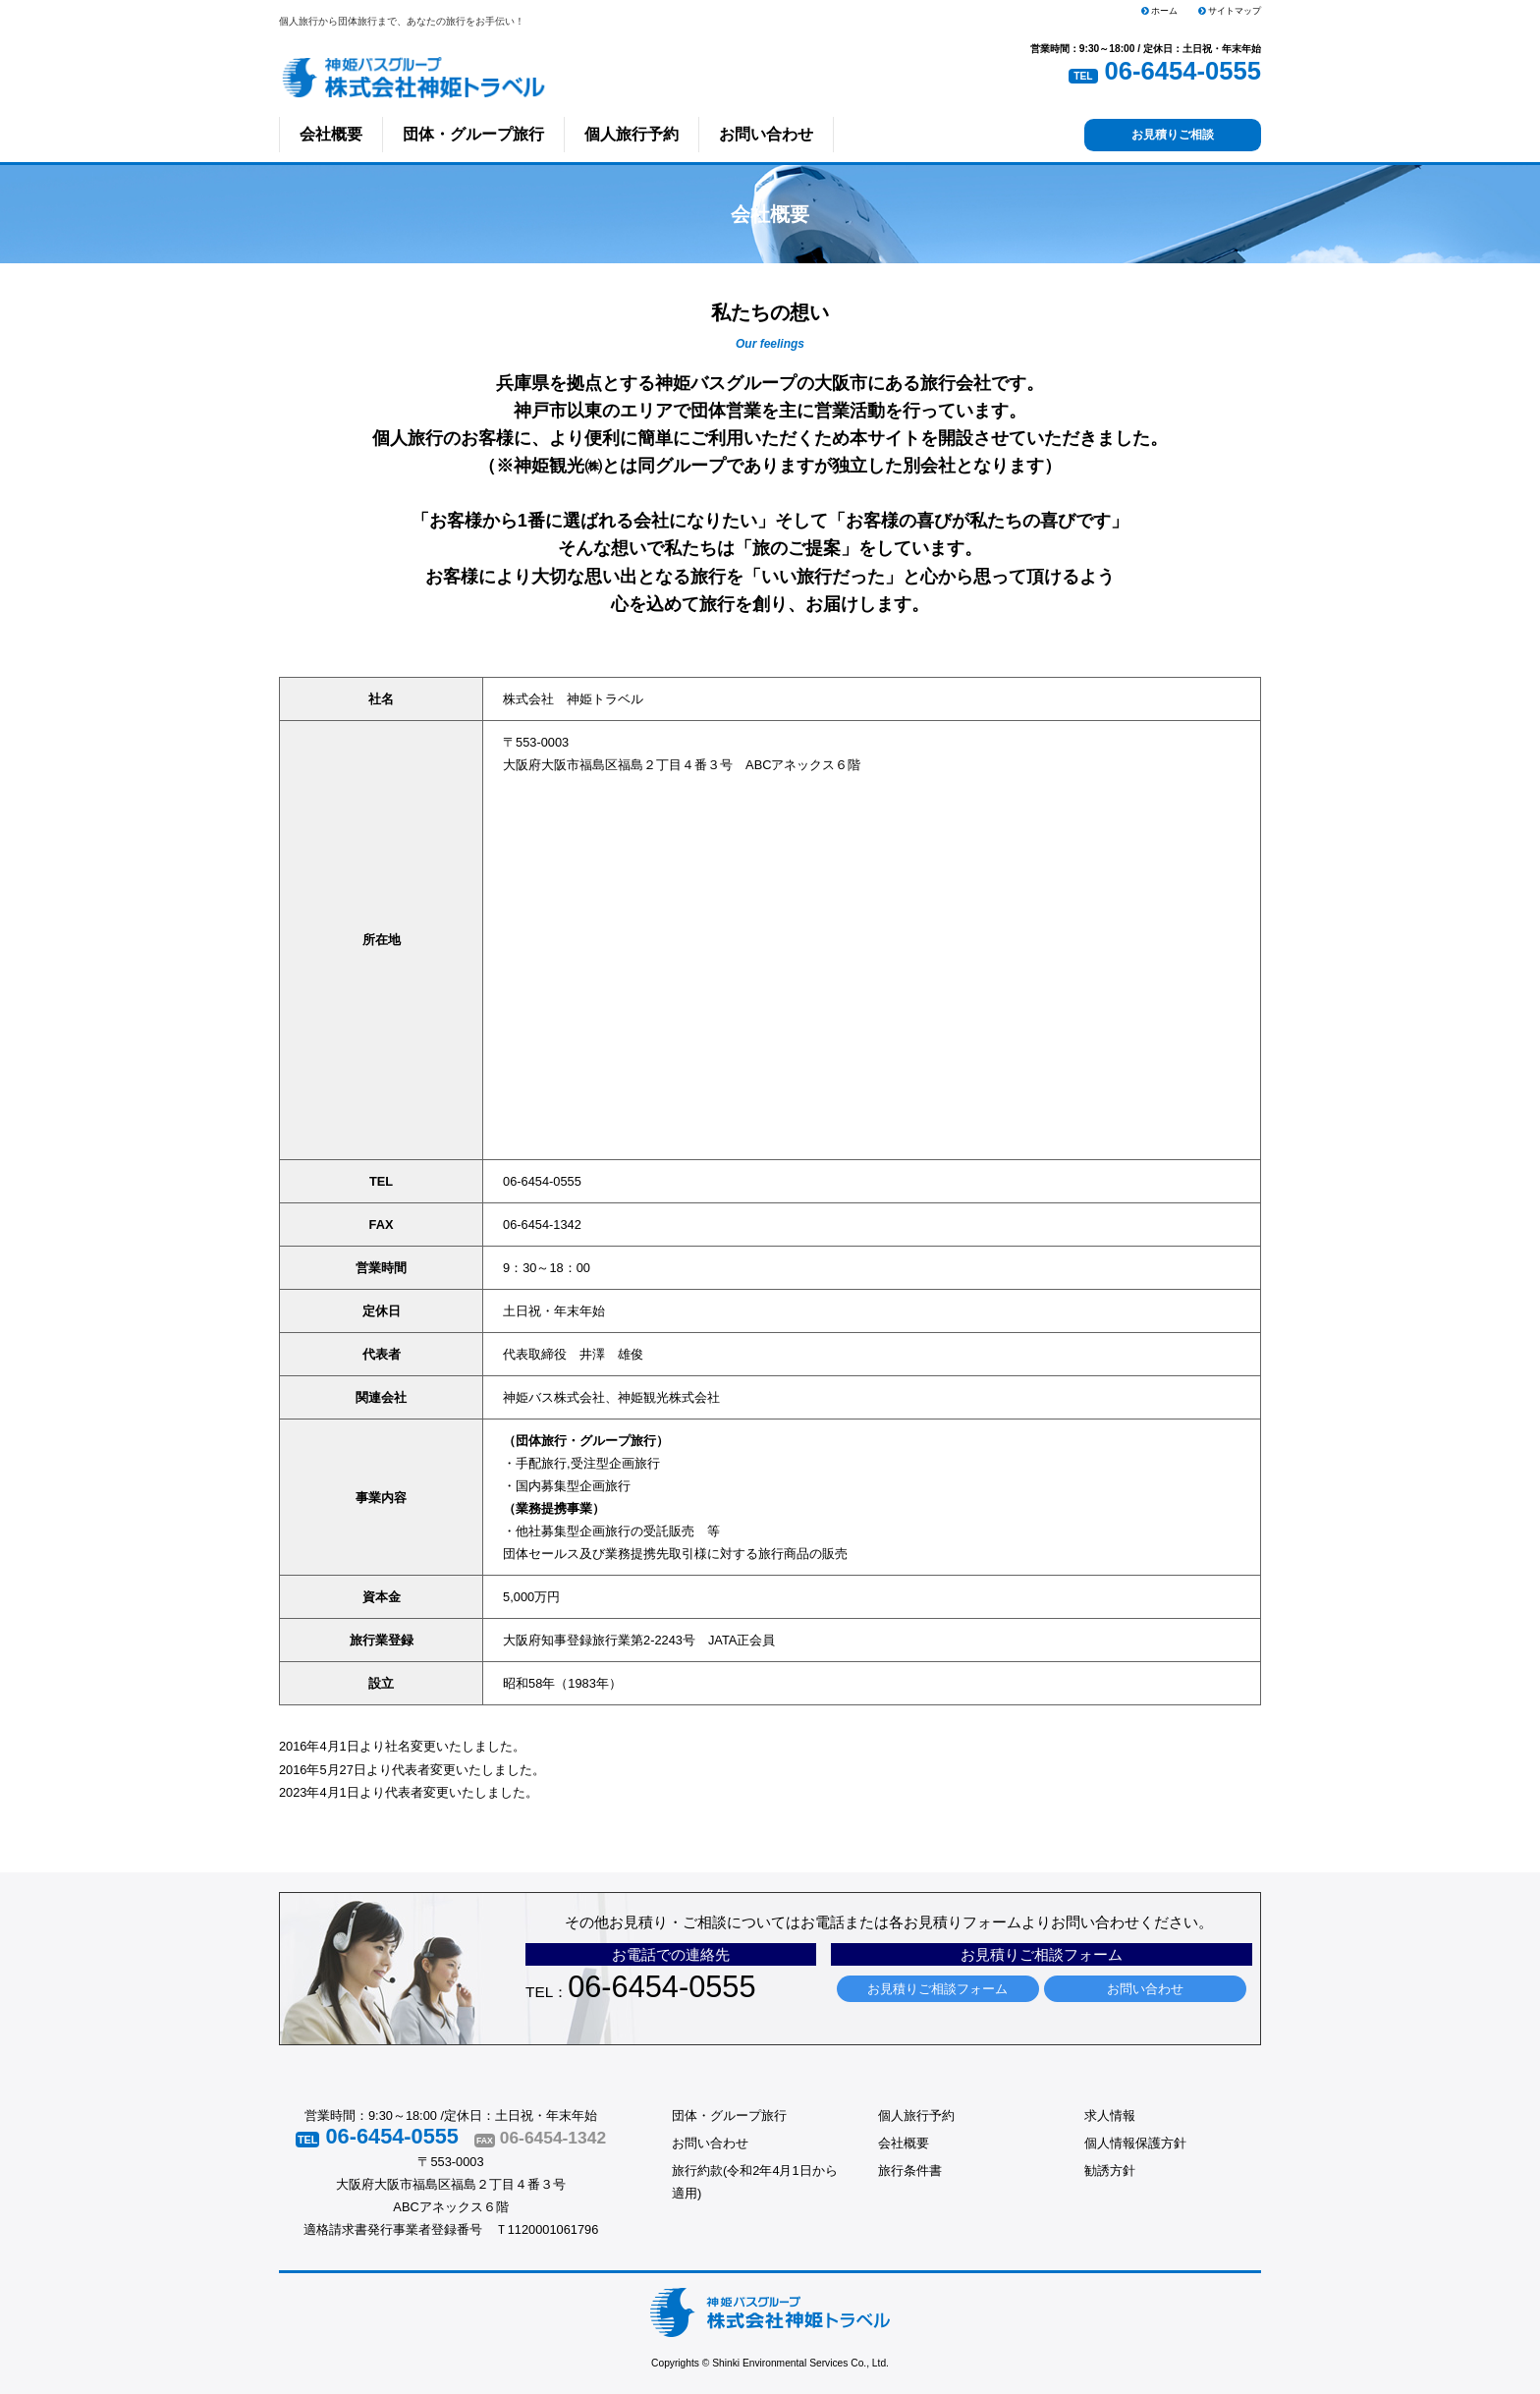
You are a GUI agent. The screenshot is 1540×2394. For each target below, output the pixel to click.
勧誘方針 (1109, 2170)
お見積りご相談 (1172, 134)
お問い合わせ (766, 134)
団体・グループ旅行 (473, 134)
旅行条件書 (910, 2170)
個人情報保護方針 (1135, 2143)
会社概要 (331, 134)
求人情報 (1109, 2115)
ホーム (1160, 11)
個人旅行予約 (631, 134)
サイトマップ (1230, 11)
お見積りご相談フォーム (937, 1988)
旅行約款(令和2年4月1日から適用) (755, 2181)
